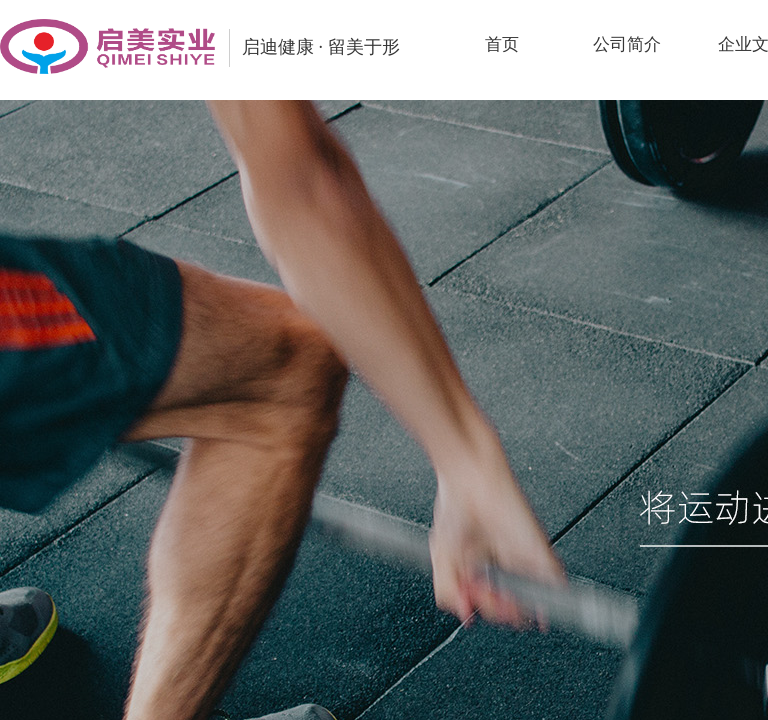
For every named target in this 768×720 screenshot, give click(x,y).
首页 (502, 44)
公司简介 (627, 44)
